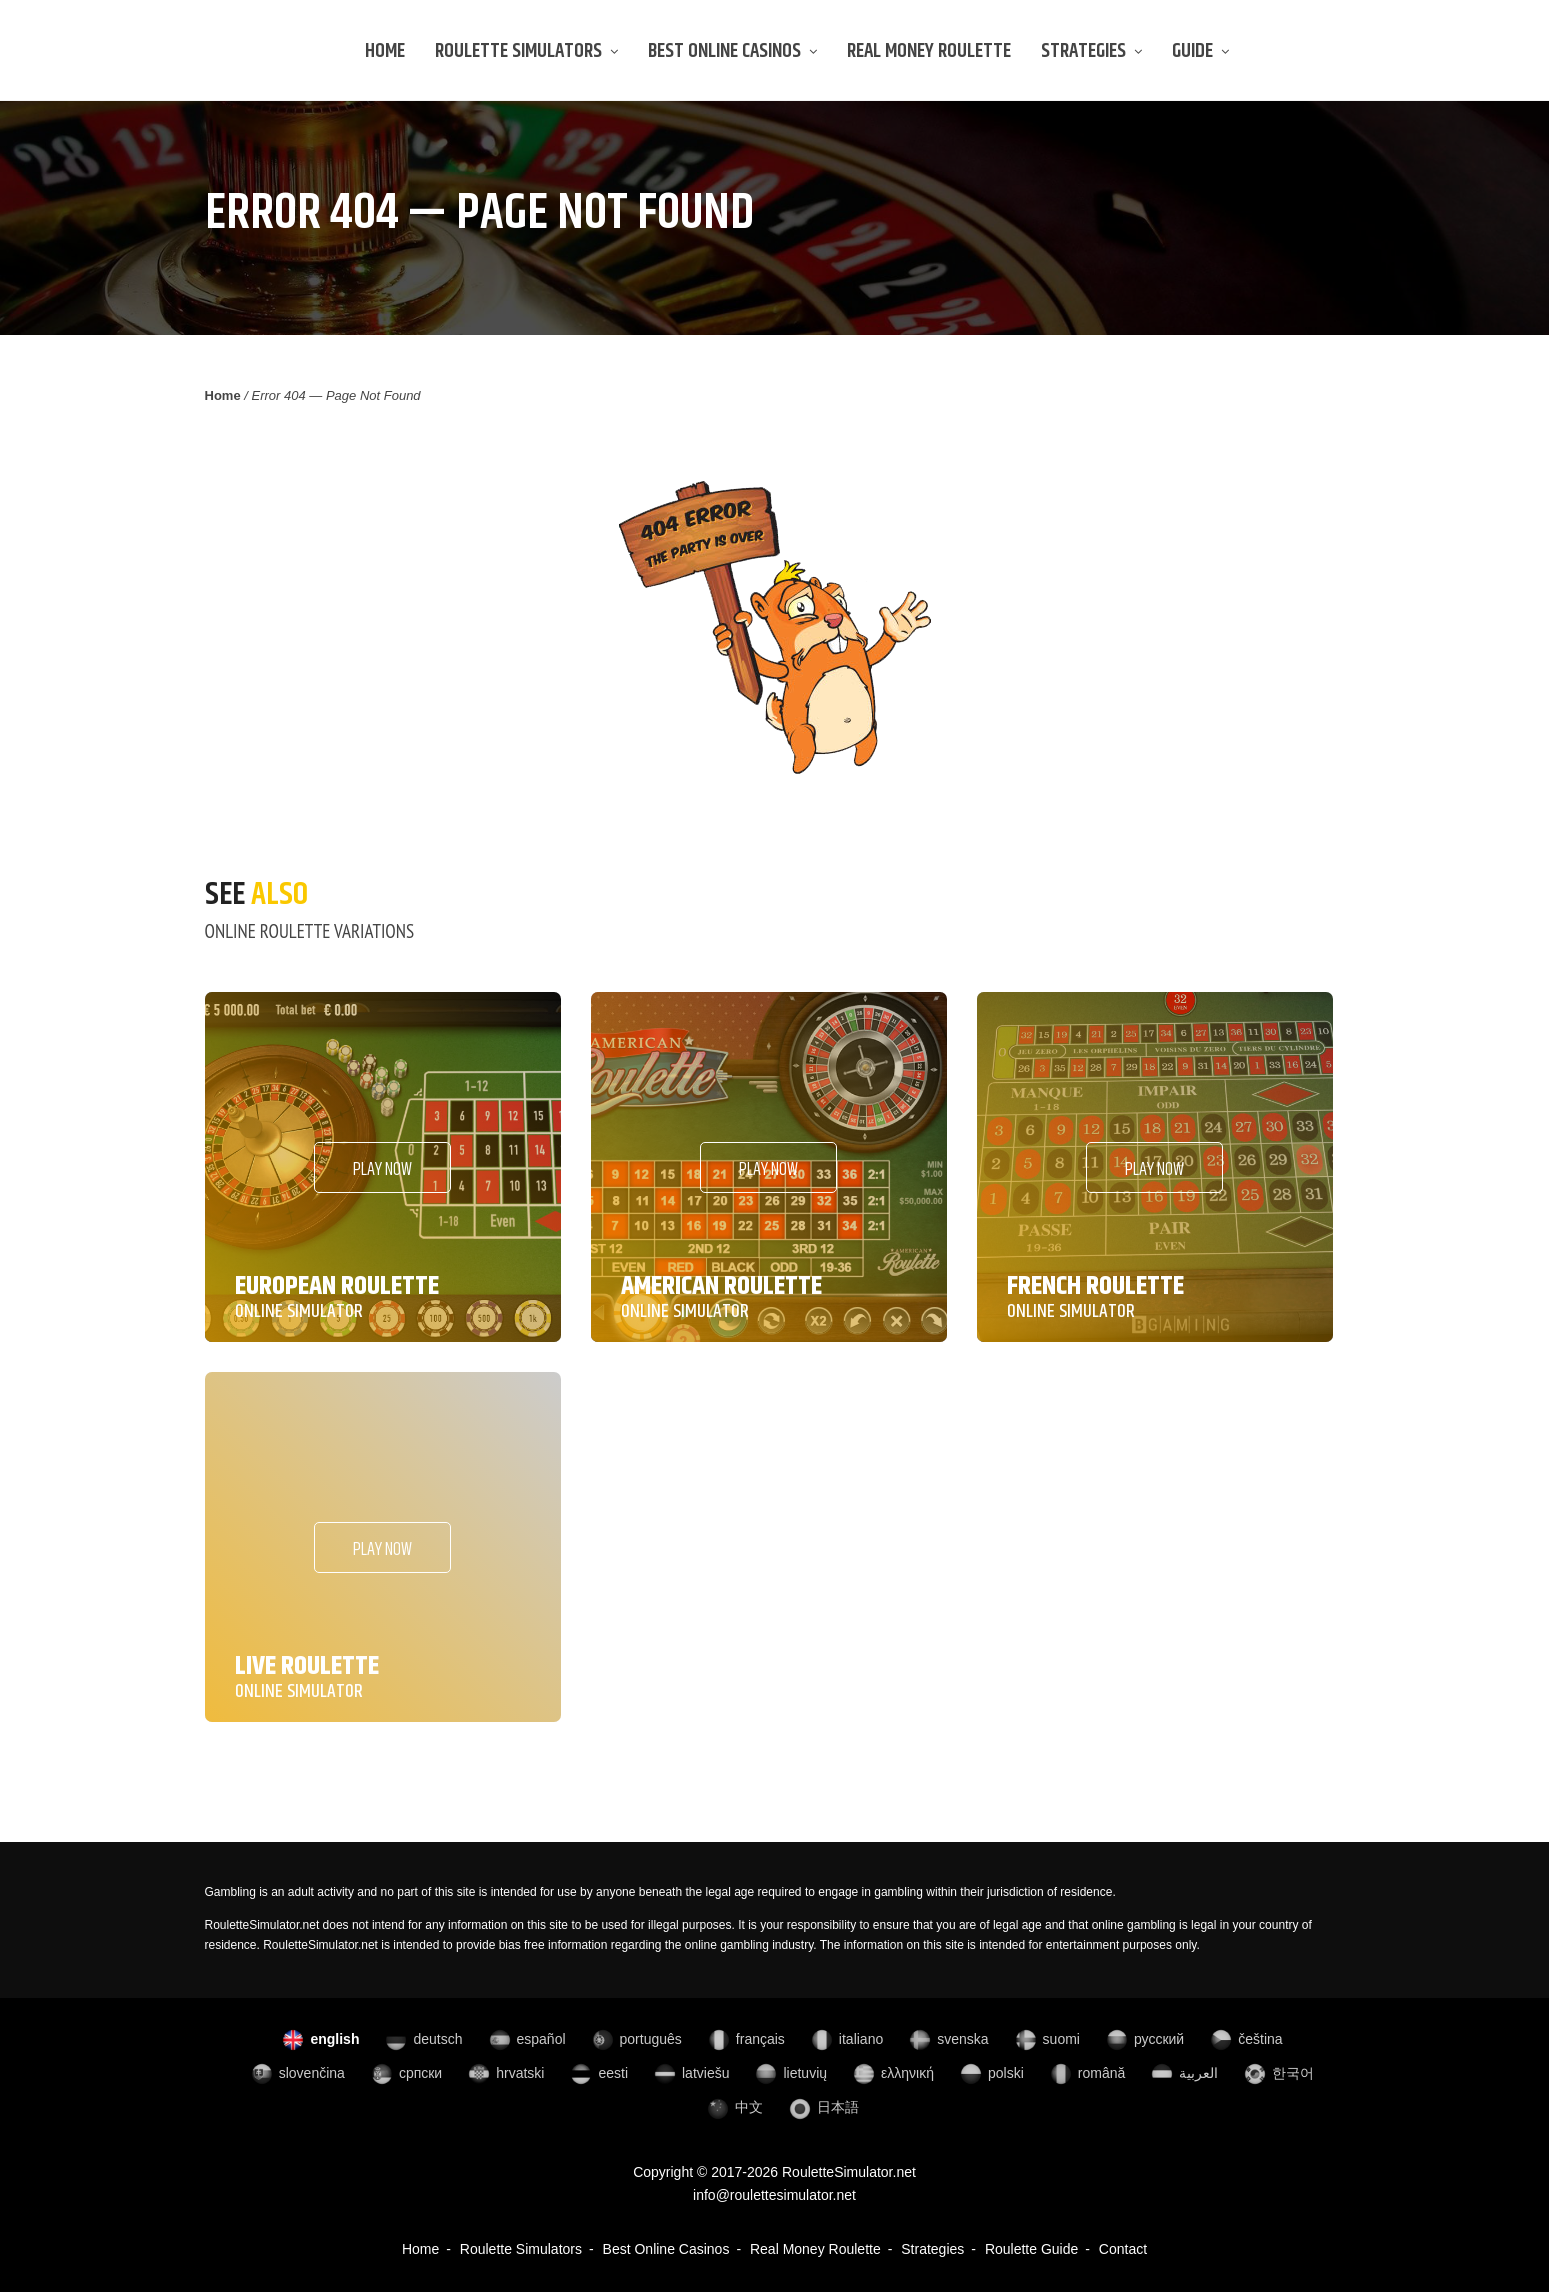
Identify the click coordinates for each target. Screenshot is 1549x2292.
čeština (1245, 2039)
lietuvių (790, 2073)
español (527, 2039)
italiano (846, 2039)
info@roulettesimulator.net (774, 2195)
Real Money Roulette (929, 51)
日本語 (823, 2107)
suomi (1047, 2039)
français (746, 2039)
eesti (598, 2073)
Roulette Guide (1031, 2249)
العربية (1184, 2073)
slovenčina (297, 2073)
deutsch (423, 2039)
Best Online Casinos (732, 51)
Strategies (1091, 51)
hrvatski (505, 2073)
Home (385, 51)
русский (1144, 2039)
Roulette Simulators (526, 51)
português (636, 2039)
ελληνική (893, 2073)
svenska (948, 2039)
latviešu (691, 2073)
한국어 (1278, 2073)
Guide (1200, 51)
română (1087, 2073)
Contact (1123, 2249)
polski (991, 2073)
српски (406, 2073)
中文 (734, 2107)
